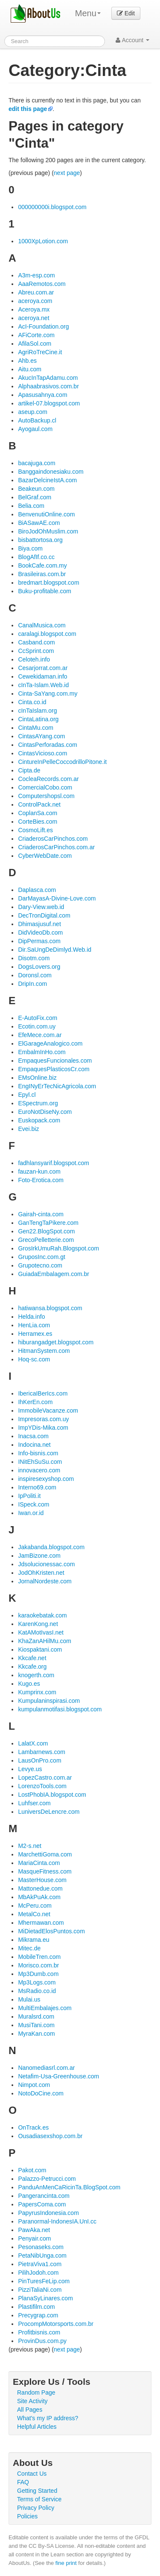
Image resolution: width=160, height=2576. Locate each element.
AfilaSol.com (34, 343)
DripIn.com (32, 983)
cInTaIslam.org (37, 710)
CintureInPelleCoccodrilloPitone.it (62, 761)
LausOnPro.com (39, 1760)
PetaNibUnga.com (42, 2255)
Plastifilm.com (36, 2306)
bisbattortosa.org (40, 539)
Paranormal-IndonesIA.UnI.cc (57, 2221)
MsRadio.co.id (37, 1990)
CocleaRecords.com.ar (48, 778)
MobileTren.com (39, 1956)
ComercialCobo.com (45, 787)
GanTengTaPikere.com (48, 1222)
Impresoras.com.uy (43, 1419)
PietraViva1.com (39, 2264)
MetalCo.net (34, 1914)
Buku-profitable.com (44, 591)
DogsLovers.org (39, 966)
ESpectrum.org (38, 1103)
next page (67, 172)
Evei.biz (28, 1128)
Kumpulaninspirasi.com (49, 1700)
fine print (66, 2563)
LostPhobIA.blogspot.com (52, 1794)
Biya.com (30, 548)
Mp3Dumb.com (38, 1973)
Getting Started (37, 2490)
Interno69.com (37, 1487)
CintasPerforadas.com (47, 744)
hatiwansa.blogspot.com (50, 1308)
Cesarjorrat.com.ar (42, 667)
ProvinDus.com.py (42, 2340)
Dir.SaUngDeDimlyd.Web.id (54, 949)
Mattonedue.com (40, 1888)
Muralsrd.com (36, 2016)
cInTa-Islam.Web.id (43, 685)
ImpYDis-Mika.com (43, 1427)
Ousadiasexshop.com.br (50, 2136)
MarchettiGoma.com (45, 1854)
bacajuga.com (36, 463)
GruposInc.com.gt (41, 1256)
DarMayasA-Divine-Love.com (57, 898)
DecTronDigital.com (44, 915)
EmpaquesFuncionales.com (55, 1060)
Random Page (36, 2392)
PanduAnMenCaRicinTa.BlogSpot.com (69, 2187)
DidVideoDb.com (40, 932)
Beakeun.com (36, 488)
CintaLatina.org (38, 719)
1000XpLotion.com (43, 241)
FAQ (23, 2482)
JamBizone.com (39, 1555)
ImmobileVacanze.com (48, 1410)
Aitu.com (29, 369)
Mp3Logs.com (36, 1982)
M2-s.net (29, 1845)
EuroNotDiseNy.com (45, 1111)
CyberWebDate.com (45, 855)
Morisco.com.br (38, 1965)
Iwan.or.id (31, 1512)
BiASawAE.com (39, 522)
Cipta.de (29, 770)
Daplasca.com (37, 889)
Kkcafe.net (32, 1658)
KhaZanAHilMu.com (44, 1641)
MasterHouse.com (42, 1880)
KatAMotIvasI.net (41, 1632)
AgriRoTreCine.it (40, 352)
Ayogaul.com (35, 428)
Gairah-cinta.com (41, 1214)
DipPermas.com (39, 941)
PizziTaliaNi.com (39, 2289)
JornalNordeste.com (44, 1581)
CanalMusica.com (41, 625)
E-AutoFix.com (37, 1017)
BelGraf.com (34, 497)
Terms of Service (39, 2499)
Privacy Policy (35, 2507)
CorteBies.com (37, 821)
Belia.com (31, 505)
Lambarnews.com (41, 1751)
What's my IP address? (47, 2418)
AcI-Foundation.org (43, 326)
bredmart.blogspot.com (48, 582)
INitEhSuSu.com (40, 1461)
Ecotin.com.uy (36, 1026)
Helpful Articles (37, 2426)
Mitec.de (29, 1948)
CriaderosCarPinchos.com (52, 838)
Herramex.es (35, 1333)
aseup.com (32, 411)
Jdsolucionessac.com (46, 1564)
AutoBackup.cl (37, 420)
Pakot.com (32, 2170)
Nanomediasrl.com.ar (46, 2067)
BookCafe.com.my (42, 565)
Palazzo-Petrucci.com (47, 2178)
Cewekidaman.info (42, 676)
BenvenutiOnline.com (46, 514)
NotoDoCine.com (41, 2093)
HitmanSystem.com (44, 1350)
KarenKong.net (38, 1623)
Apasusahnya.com (42, 394)
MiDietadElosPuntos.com (51, 1931)
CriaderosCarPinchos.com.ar (56, 847)
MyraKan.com (36, 2033)
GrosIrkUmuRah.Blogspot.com (58, 1248)
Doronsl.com (35, 975)
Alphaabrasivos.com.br (48, 386)
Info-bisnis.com (38, 1453)
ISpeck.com (33, 1504)
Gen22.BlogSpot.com (46, 1231)
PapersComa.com (42, 2204)
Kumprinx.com (37, 1692)
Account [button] (132, 40)
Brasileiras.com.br (42, 574)
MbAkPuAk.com (39, 1897)
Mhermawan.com (41, 1922)
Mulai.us (29, 1999)
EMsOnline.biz (37, 1077)
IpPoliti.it (29, 1495)
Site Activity (32, 2401)
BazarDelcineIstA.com (47, 480)
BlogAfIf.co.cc (36, 557)
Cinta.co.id (32, 702)
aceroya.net (33, 318)
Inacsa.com (33, 1436)
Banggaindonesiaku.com (50, 471)
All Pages (29, 2409)
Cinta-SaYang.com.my (47, 693)
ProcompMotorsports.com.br (55, 2323)
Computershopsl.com (46, 796)
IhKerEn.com (35, 1402)
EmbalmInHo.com (41, 1052)
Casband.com (36, 642)
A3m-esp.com (36, 275)
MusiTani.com (36, 2025)
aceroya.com (35, 300)
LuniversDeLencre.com (48, 1811)
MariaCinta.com (39, 1862)
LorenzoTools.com (42, 1786)
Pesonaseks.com (41, 2247)
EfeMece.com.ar (39, 1035)
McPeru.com (35, 1905)
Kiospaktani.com (40, 1649)
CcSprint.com (36, 650)
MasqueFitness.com (44, 1871)
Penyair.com (34, 2238)
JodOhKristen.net (41, 1572)
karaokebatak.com (42, 1615)
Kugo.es (29, 1683)
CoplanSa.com (37, 813)
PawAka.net (34, 2229)
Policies (27, 2516)
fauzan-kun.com (39, 1171)
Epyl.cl (26, 1094)
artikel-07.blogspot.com (49, 403)
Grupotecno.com (40, 1265)
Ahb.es (27, 360)
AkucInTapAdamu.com (48, 377)
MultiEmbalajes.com (44, 2008)
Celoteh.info (34, 659)
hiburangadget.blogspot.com (55, 1342)
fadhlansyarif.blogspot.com (53, 1163)
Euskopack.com (39, 1120)
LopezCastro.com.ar (45, 1777)
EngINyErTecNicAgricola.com (57, 1086)
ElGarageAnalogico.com (50, 1043)
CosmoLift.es (35, 830)
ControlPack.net (39, 804)
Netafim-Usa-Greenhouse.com (58, 2076)
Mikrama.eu (33, 1939)
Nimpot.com (34, 2084)
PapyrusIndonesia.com (48, 2212)
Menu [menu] (88, 13)
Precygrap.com (38, 2315)
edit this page (28, 108)
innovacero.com (39, 1470)
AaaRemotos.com (41, 283)
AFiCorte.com (36, 335)
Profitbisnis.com (39, 2332)
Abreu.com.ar (36, 292)
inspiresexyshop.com (46, 1478)
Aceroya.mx (33, 309)
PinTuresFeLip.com (44, 2281)
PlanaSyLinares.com (45, 2298)
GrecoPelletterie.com (46, 1239)
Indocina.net (34, 1444)
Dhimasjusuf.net (39, 924)
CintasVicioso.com (42, 753)
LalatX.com (33, 1743)
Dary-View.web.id (41, 906)
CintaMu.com (35, 727)
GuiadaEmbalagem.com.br (53, 1274)
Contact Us (32, 2473)
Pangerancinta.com (44, 2195)
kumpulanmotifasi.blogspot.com (60, 1709)
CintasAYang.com (41, 736)
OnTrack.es (33, 2127)
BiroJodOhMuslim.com (48, 531)
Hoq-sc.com (34, 1359)
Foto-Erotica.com (41, 1180)
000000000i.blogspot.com (52, 207)
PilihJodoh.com (38, 2272)
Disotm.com (33, 958)
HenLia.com (34, 1325)
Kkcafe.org (32, 1666)
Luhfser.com (34, 1803)
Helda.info (31, 1316)
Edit (126, 13)
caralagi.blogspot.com (47, 633)
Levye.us (30, 1769)
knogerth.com (36, 1675)
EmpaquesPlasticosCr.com (53, 1069)
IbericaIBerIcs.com (42, 1393)
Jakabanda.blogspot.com (51, 1547)
